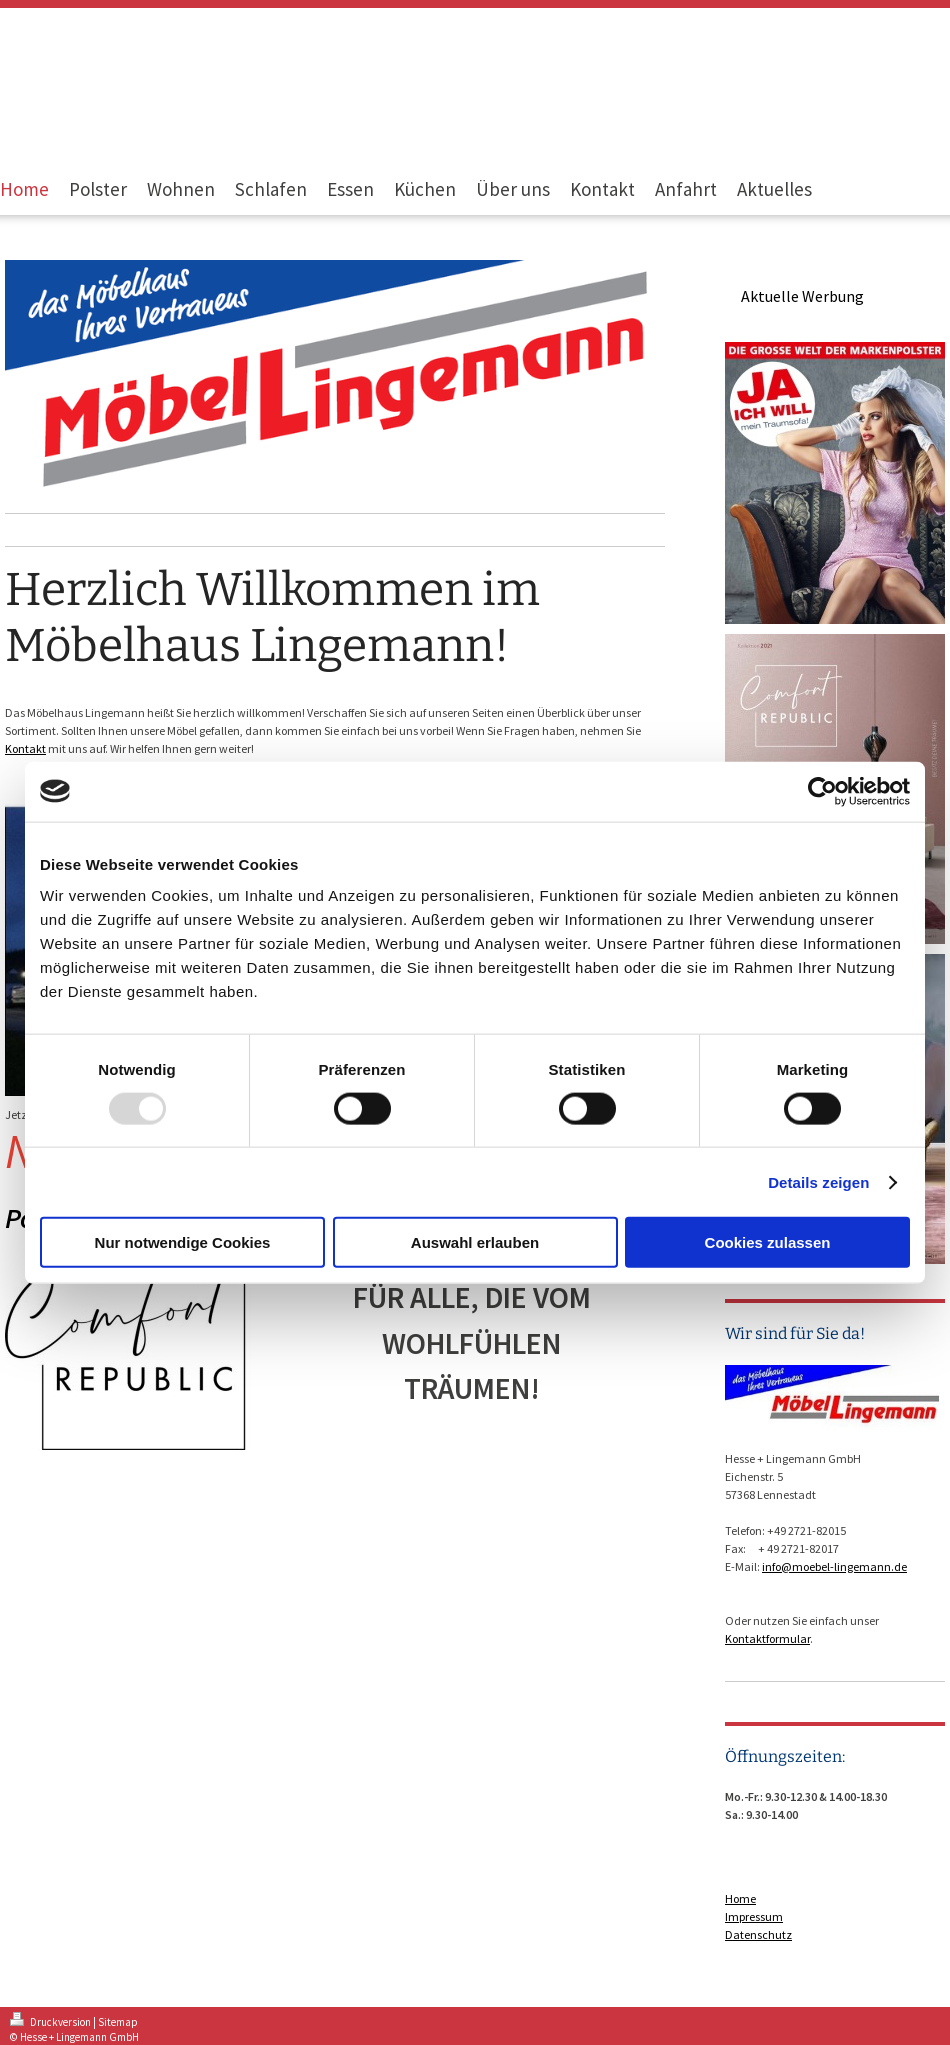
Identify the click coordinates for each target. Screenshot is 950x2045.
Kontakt (25, 748)
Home (740, 1898)
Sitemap (118, 2022)
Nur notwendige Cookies (183, 1242)
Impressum (754, 1916)
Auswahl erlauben (475, 1242)
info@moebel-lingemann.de (834, 1566)
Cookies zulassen (768, 1242)
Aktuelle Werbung (802, 296)
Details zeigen (818, 1181)
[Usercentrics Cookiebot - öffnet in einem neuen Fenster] (822, 791)
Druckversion (51, 2022)
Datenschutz (758, 1934)
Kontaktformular (767, 1638)
